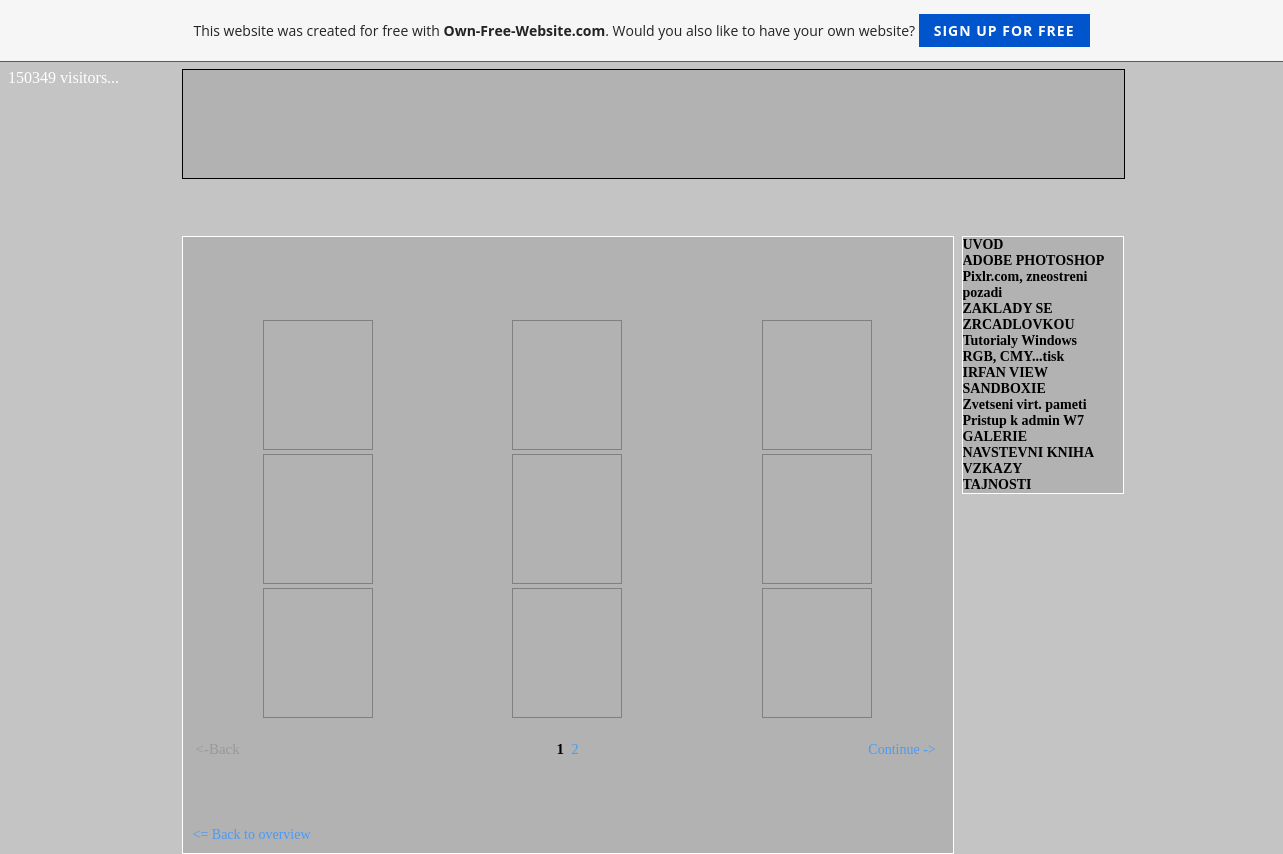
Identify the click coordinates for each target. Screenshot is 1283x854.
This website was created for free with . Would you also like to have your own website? (641, 30)
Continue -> (901, 749)
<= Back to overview (252, 834)
